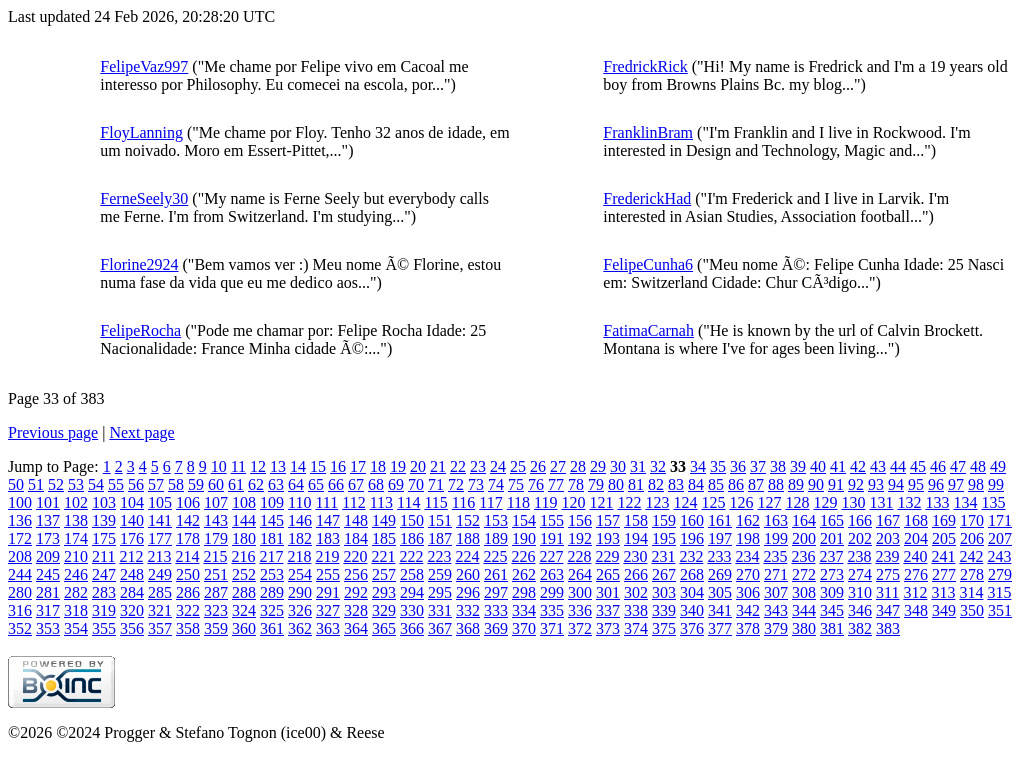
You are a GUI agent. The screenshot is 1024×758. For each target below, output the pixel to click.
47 (958, 466)
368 (468, 628)
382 (860, 628)
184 (356, 538)
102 (76, 502)
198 (748, 538)
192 (580, 538)
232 (691, 556)
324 (244, 610)
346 (860, 610)
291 (328, 592)
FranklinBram (648, 132)
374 (636, 628)
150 (412, 520)
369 (496, 628)
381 (832, 628)
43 (878, 466)
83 (676, 484)
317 (48, 610)
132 (909, 502)
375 (664, 628)
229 (607, 556)
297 (496, 592)
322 (188, 610)
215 (215, 556)
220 (355, 556)
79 (596, 484)
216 (243, 556)
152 (468, 520)
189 (496, 538)
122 (629, 502)
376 (692, 628)
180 (244, 538)
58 (176, 484)
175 (104, 538)
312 (915, 592)
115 (435, 502)
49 (998, 466)
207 (1000, 538)
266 (636, 574)
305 (720, 592)
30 (618, 466)
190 (524, 538)
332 (468, 610)
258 (412, 574)
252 (244, 574)
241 (943, 556)
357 (160, 628)
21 (438, 466)
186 (412, 538)
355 (104, 628)
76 (536, 484)
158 (636, 520)
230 (635, 556)
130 (853, 502)
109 (272, 502)
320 (132, 610)
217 (271, 556)
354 (76, 628)
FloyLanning (141, 132)
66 (336, 484)
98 (976, 484)
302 (636, 592)
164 (804, 520)
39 (798, 466)
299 (552, 592)
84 (696, 484)
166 (860, 520)
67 (356, 484)
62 (256, 484)
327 (328, 610)
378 (748, 628)
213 (159, 556)
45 (918, 466)
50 (16, 484)
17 (358, 466)
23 (478, 466)
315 (999, 592)
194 (636, 538)
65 (316, 484)
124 (685, 502)
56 (136, 484)
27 (558, 466)
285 (160, 592)
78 (576, 484)
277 (944, 574)
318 (76, 610)
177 (160, 538)
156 (580, 520)
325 (272, 610)
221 (383, 556)
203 (888, 538)
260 (468, 574)
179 (216, 538)
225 (495, 556)
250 (188, 574)
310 (860, 592)
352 (20, 628)
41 (838, 466)
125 (713, 502)
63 (276, 484)
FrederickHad (647, 198)
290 (300, 592)
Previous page (53, 432)
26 (538, 466)
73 (476, 484)
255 (328, 574)
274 (860, 574)
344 (804, 610)
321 (160, 610)
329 (384, 610)
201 (832, 538)
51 (36, 484)
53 (76, 484)
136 (20, 520)
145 (272, 520)
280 (20, 592)
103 (104, 502)
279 (1000, 574)
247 (104, 574)
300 (580, 592)
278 (972, 574)
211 (103, 556)
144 (244, 520)
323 (216, 610)
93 (876, 484)
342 (748, 610)
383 (888, 628)
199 (776, 538)
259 (440, 574)
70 (416, 484)
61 (236, 484)
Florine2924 (139, 264)
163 (776, 520)
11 (238, 466)
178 (188, 538)
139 (104, 520)
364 (356, 628)
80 (616, 484)
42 (858, 466)
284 (132, 592)
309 (832, 592)
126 (741, 502)
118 (518, 502)
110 (299, 502)
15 (318, 466)
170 (972, 520)
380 (804, 628)
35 (718, 466)
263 (552, 574)
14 (298, 466)
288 (244, 592)
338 (636, 610)
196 (692, 538)
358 (188, 628)
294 (412, 592)
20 (418, 466)
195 (664, 538)
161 (720, 520)
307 (776, 592)
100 (20, 502)
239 (887, 556)
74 (496, 484)
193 (608, 538)
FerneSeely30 (144, 198)
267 (664, 574)
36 (738, 466)
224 (467, 556)
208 (20, 556)
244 (20, 574)
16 (338, 466)
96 (936, 484)
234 (747, 556)
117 (490, 502)
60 (216, 484)
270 (748, 574)
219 (327, 556)
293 (384, 592)
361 (272, 628)
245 (48, 574)
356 (132, 628)
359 (216, 628)
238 (859, 556)
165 (832, 520)
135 (993, 502)
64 (296, 484)
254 (300, 574)
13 (278, 466)
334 (524, 610)
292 (356, 592)
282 (76, 592)
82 (656, 484)
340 (692, 610)
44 (898, 466)
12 (258, 466)
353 (48, 628)
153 (496, 520)
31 (638, 466)
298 (524, 592)
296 (468, 592)
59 (196, 484)
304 (692, 592)
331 (440, 610)
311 (887, 592)
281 (48, 592)
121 (601, 502)
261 (496, 574)
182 (300, 538)
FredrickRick (645, 66)
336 (580, 610)
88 (776, 484)
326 (300, 610)
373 (608, 628)
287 (216, 592)
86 (736, 484)
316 (20, 610)
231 (663, 556)
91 (836, 484)
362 (300, 628)
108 (244, 502)
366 (412, 628)
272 (804, 574)
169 (944, 520)
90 (816, 484)
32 (658, 466)
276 (916, 574)
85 (716, 484)
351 (1000, 610)
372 (580, 628)
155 (552, 520)
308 (804, 592)
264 (580, 574)
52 (56, 484)
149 (384, 520)
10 (219, 466)
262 (524, 574)
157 (608, 520)
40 (818, 466)
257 (384, 574)
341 (720, 610)
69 (396, 484)
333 (496, 610)
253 (272, 574)
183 (328, 538)
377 (720, 628)
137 (48, 520)
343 (776, 610)
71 (436, 484)
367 (440, 628)
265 (608, 574)
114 (408, 502)
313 (943, 592)
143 (216, 520)
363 (328, 628)
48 (978, 466)
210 (76, 556)
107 (216, 502)
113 (381, 502)
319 (104, 610)
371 (552, 628)
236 (803, 556)
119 (545, 502)
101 (48, 502)
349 (944, 610)
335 (552, 610)
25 (518, 466)
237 (831, 556)
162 (748, 520)
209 (48, 556)
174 (76, 538)
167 (888, 520)
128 (797, 502)
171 (1000, 520)
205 (944, 538)
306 (748, 592)
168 (916, 520)
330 (412, 610)
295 (440, 592)
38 (778, 466)
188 (468, 538)
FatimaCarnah (648, 330)
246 (76, 574)
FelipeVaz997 (144, 66)
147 (328, 520)
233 (719, 556)
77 (556, 484)
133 (937, 502)
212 (131, 556)
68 (376, 484)
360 (244, 628)
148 (356, 520)
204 (916, 538)
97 (956, 484)
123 (657, 502)
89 (796, 484)
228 (579, 556)
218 (299, 556)
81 (636, 484)
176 (132, 538)
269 (720, 574)
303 (664, 592)
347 (888, 610)
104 (132, 502)
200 (804, 538)
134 (965, 502)
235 (775, 556)
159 (664, 520)
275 (888, 574)
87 (756, 484)
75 (516, 484)
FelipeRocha (140, 330)
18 (378, 466)
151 (440, 520)
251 (216, 574)
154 (524, 520)
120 (573, 502)
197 (720, 538)
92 (856, 484)
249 (160, 574)
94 (896, 484)
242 (971, 556)
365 (384, 628)
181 (272, 538)
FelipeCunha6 (648, 264)
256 (356, 574)
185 (384, 538)
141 (160, 520)
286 (188, 592)
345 (832, 610)
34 (698, 466)
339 (664, 610)
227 (551, 556)
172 (20, 538)
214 (187, 556)
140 (132, 520)
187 (440, 538)
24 (498, 466)
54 (96, 484)
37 (758, 466)
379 (776, 628)
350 (972, 610)
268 (692, 574)
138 (76, 520)
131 (881, 502)
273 (832, 574)
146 (300, 520)
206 (972, 538)
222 (411, 556)
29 (598, 466)
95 (916, 484)
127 (769, 502)
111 (326, 502)
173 (48, 538)
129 (825, 502)
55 (116, 484)
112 (353, 502)
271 (776, 574)
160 (692, 520)
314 (971, 592)
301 (608, 592)
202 (860, 538)
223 (439, 556)
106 (188, 502)
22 (458, 466)
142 (188, 520)
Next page (141, 432)
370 (524, 628)
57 (156, 484)
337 (608, 610)
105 (160, 502)
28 (578, 466)
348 (916, 610)
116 (463, 502)
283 (104, 592)
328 (356, 610)
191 (552, 538)
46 (938, 466)
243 (999, 556)
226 (523, 556)
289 (272, 592)
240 (915, 556)
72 (456, 484)
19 (398, 466)
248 (132, 574)
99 (996, 484)
